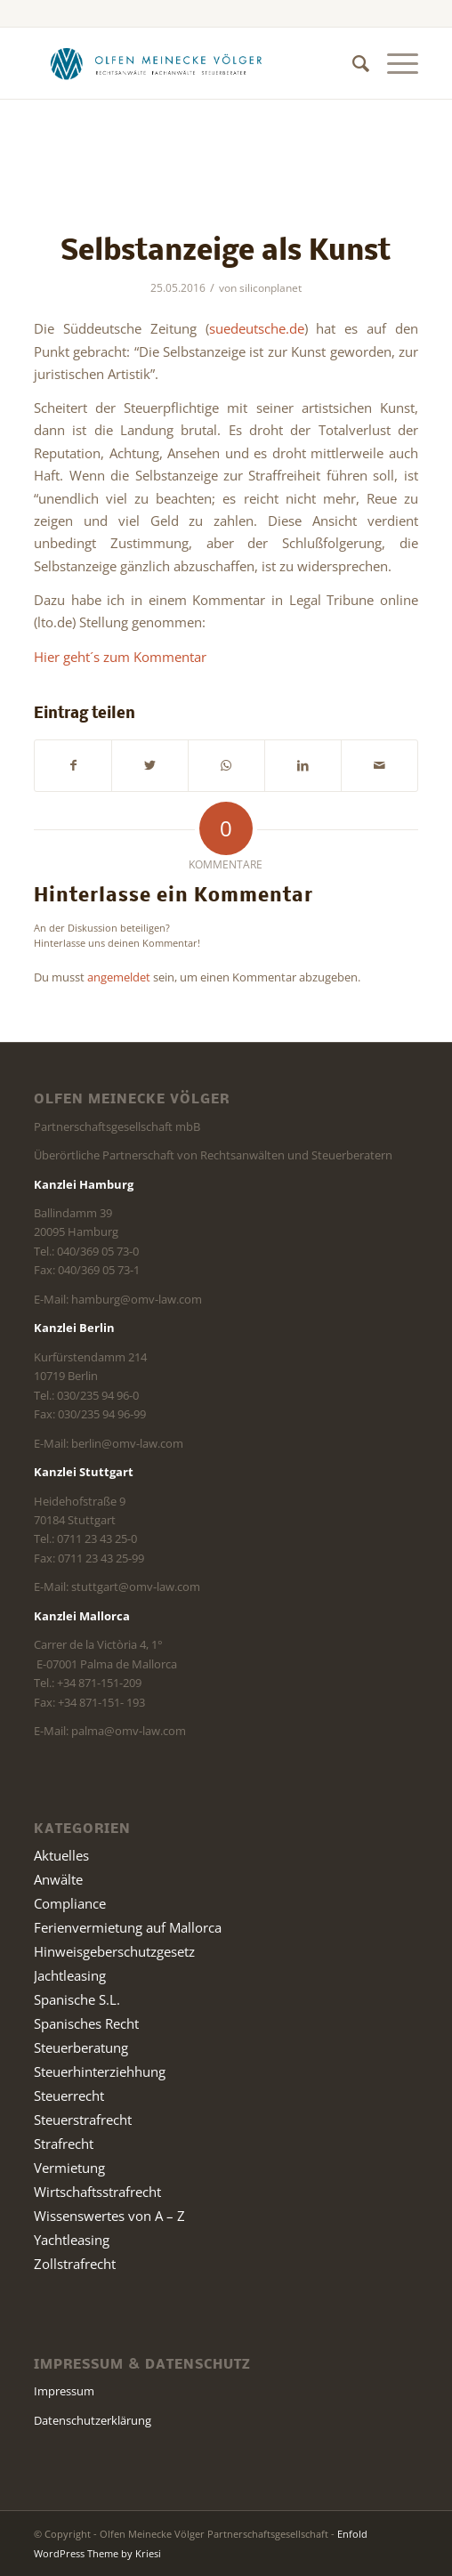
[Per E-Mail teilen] (379, 765)
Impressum (64, 2391)
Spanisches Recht (86, 2023)
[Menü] (393, 63)
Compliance (70, 1903)
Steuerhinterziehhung (99, 2071)
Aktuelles (61, 1855)
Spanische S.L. (77, 1999)
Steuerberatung (81, 2047)
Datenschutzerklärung (92, 2420)
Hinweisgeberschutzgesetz (114, 1951)
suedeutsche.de (256, 328)
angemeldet (118, 977)
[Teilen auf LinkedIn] (303, 765)
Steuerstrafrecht (83, 2119)
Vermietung (69, 2167)
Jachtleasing (70, 1975)
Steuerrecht (69, 2095)
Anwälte (58, 1879)
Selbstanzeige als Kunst (226, 252)
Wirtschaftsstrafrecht (97, 2192)
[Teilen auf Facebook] (73, 765)
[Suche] (352, 63)
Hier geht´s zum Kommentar (120, 657)
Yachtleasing (71, 2240)
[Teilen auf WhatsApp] (226, 765)
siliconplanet (270, 287)
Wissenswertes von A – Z (109, 2216)
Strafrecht (63, 2143)
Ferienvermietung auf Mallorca (128, 1927)
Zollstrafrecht (75, 2264)
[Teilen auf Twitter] (150, 765)
